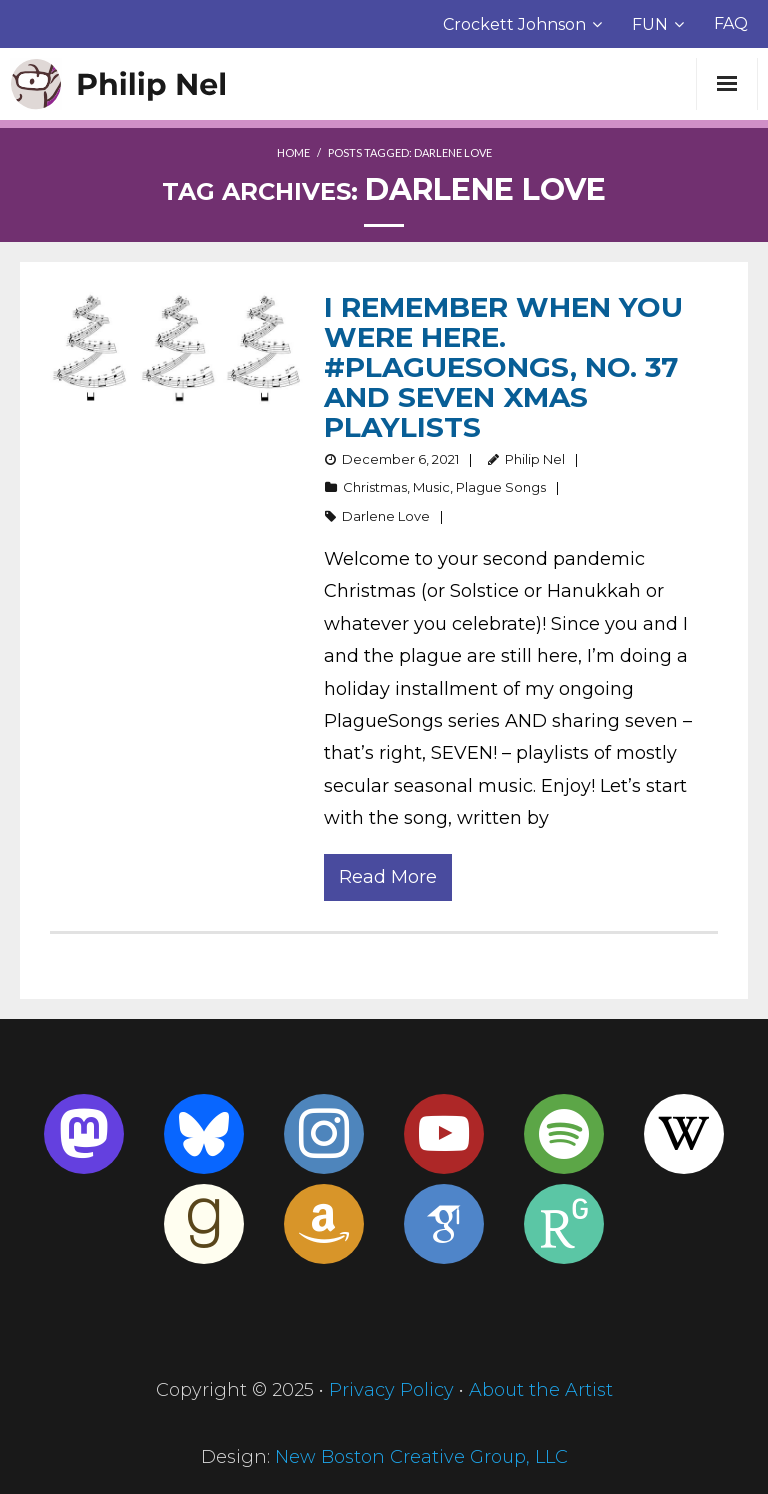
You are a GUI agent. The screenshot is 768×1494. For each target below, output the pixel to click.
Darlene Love (386, 516)
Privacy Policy (391, 1390)
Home (293, 152)
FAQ (731, 23)
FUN (650, 24)
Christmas (375, 487)
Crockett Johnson (514, 24)
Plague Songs (501, 487)
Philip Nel (535, 459)
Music (431, 487)
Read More (388, 877)
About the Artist (541, 1390)
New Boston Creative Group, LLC (421, 1457)
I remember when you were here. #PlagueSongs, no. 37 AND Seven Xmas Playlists (503, 367)
